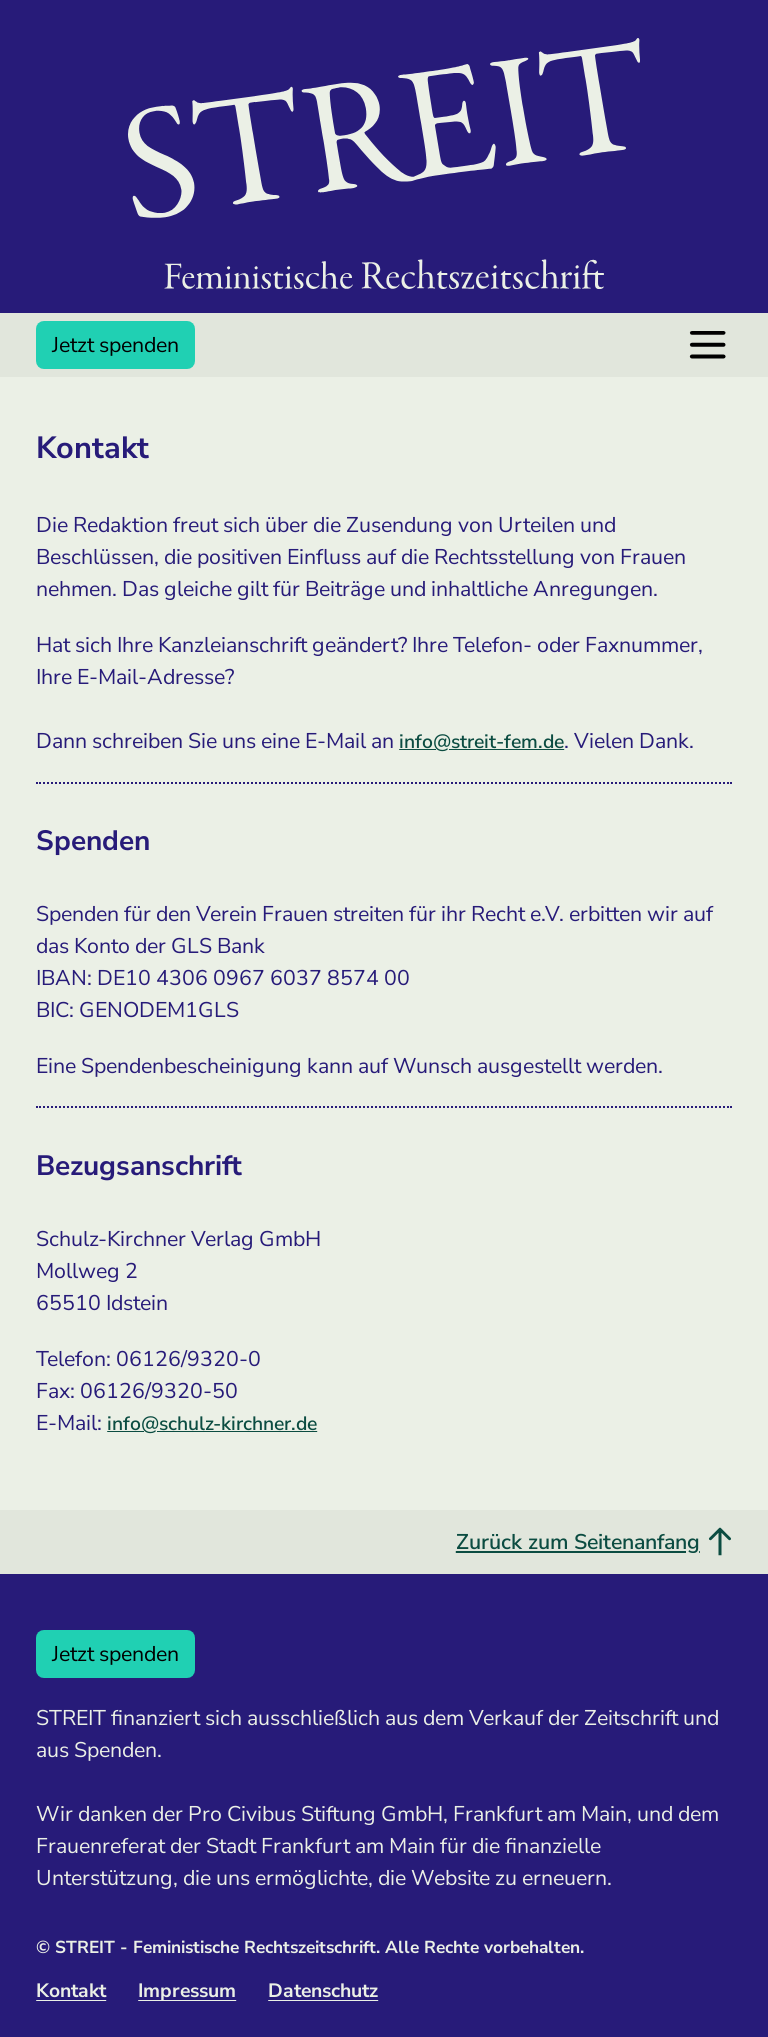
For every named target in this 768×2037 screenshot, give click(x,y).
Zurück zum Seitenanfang (594, 1542)
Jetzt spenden (115, 345)
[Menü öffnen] (707, 344)
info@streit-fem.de (481, 741)
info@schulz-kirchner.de (212, 1423)
